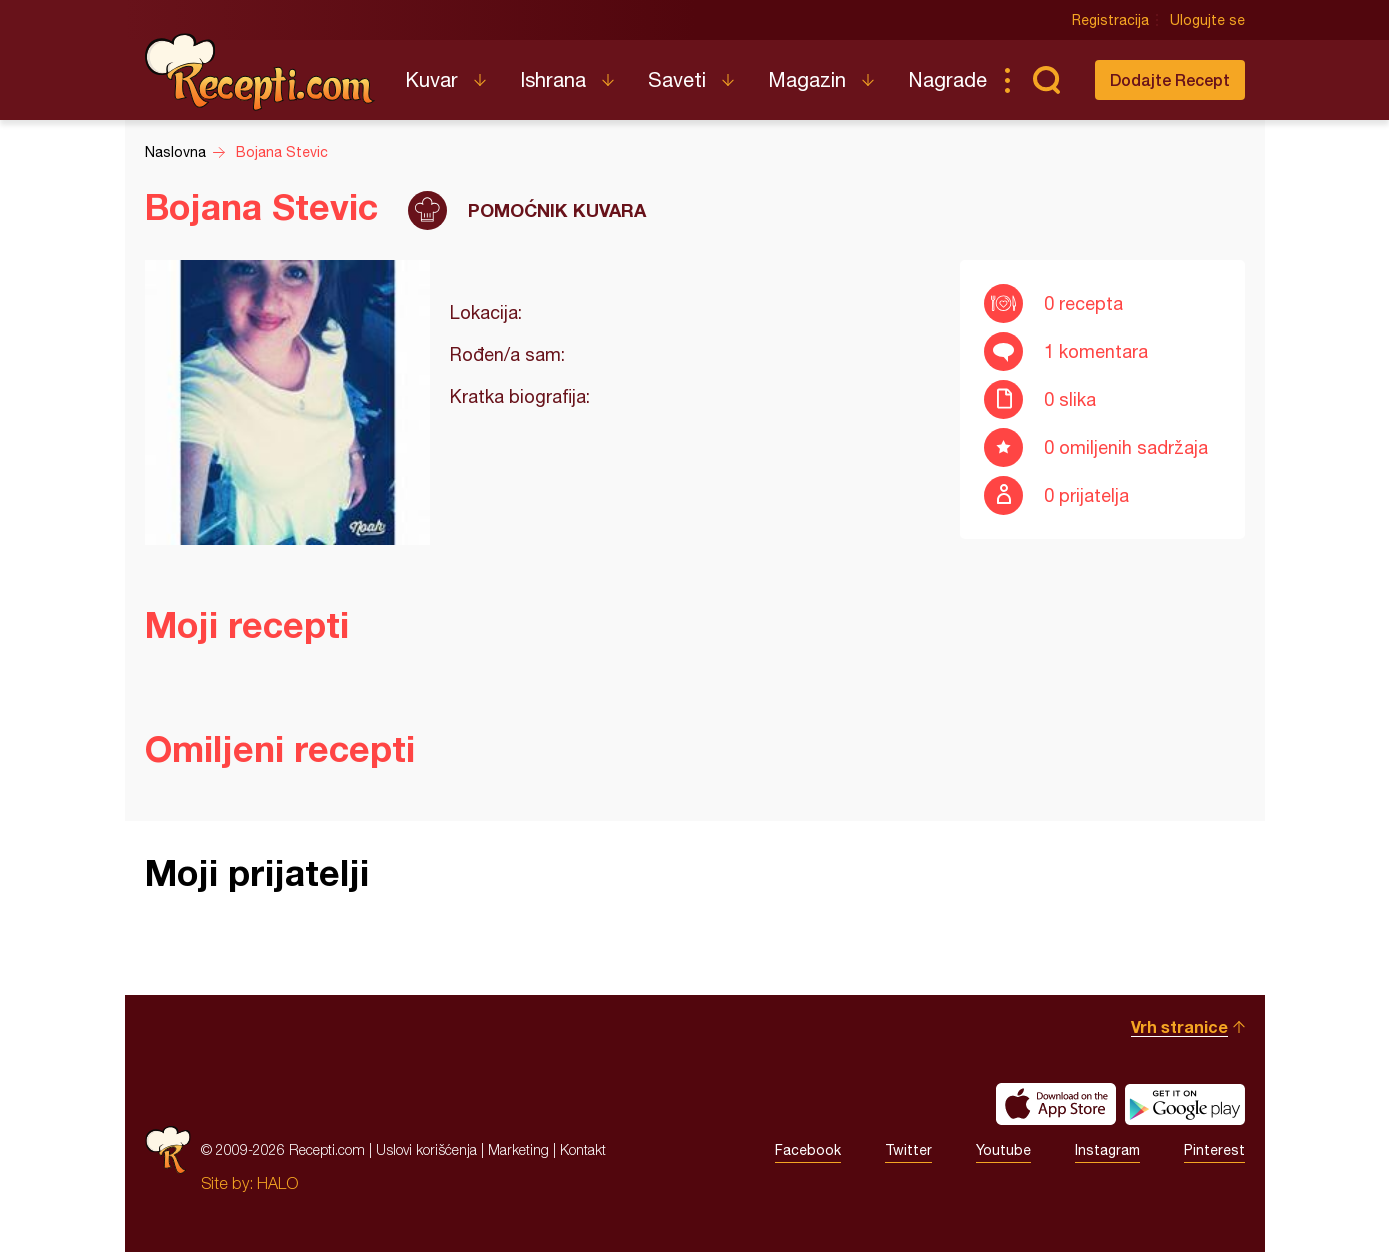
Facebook (808, 1150)
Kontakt (583, 1149)
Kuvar (431, 79)
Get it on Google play (1185, 1104)
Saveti (677, 79)
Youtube (1003, 1150)
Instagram (1107, 1150)
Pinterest (1214, 1150)
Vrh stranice (1179, 1026)
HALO (277, 1183)
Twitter (908, 1150)
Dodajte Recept (1170, 79)
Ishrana (553, 79)
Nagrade (947, 79)
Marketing (518, 1149)
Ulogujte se (1207, 20)
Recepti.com (260, 72)
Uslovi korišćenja (426, 1149)
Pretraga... (1047, 80)
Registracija (1110, 20)
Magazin (807, 79)
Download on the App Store (1056, 1104)
